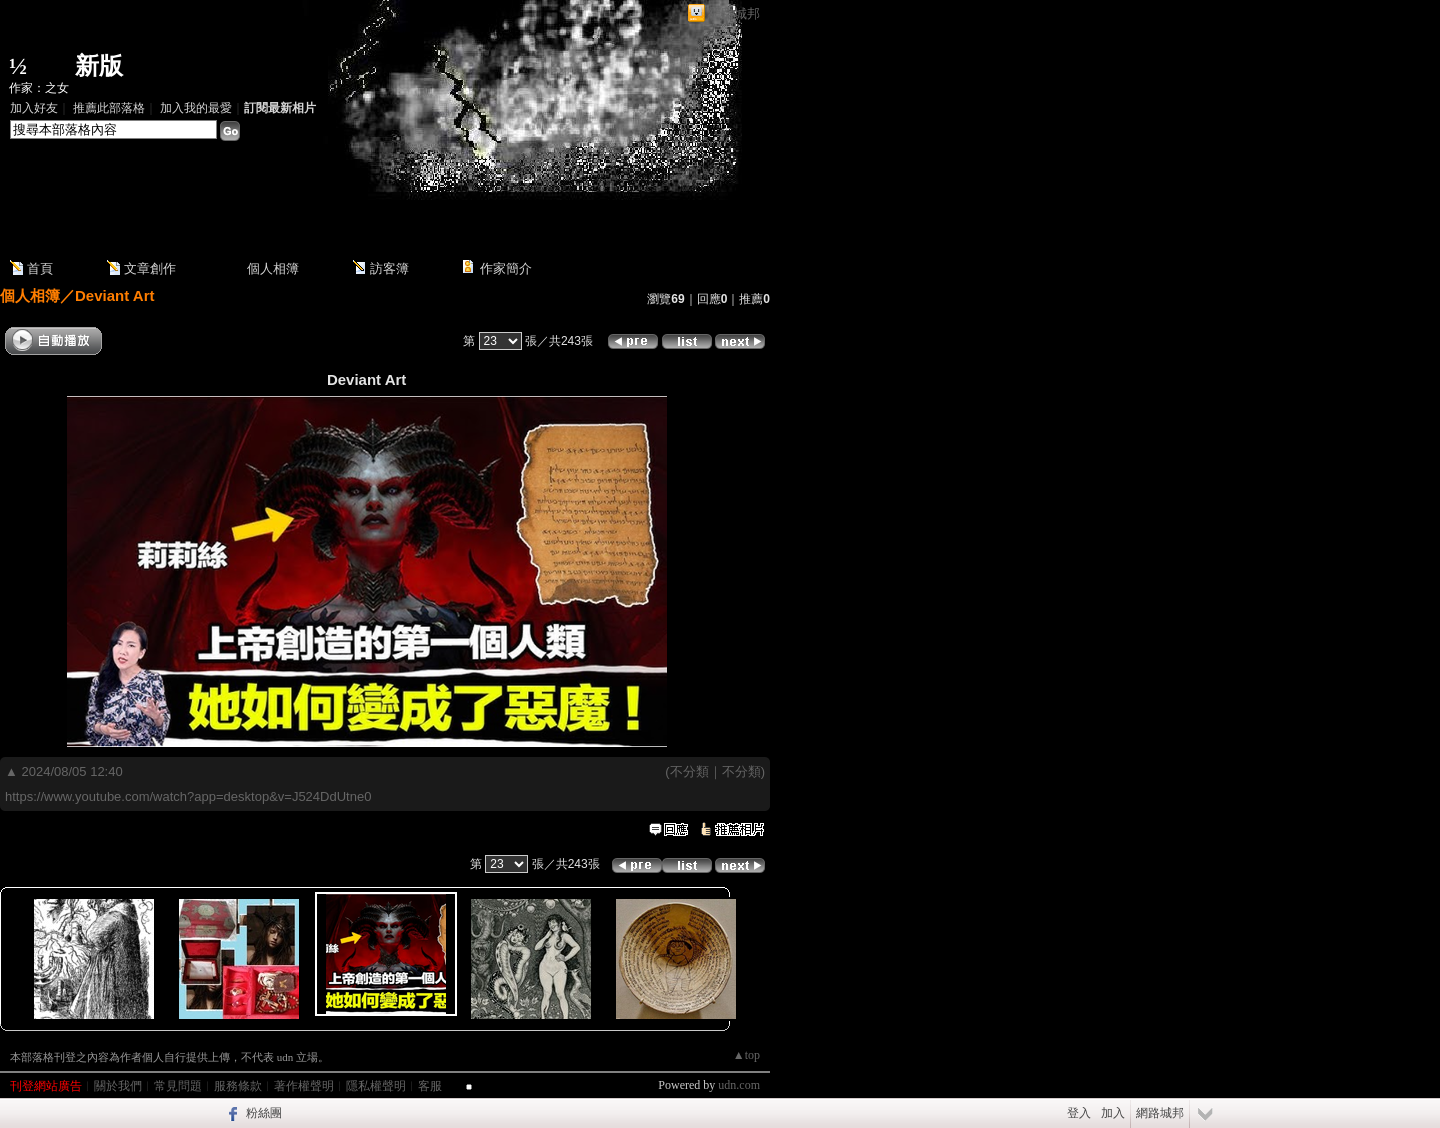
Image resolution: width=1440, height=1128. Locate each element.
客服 (430, 1086)
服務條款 (238, 1086)
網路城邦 (734, 13)
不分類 (689, 771)
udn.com (739, 1085)
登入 (1079, 1113)
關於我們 (118, 1086)
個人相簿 (273, 268)
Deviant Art (114, 295)
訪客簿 (389, 268)
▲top (746, 1055)
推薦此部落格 (109, 108)
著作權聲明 (304, 1086)
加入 (1113, 1113)
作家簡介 (506, 268)
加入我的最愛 (196, 108)
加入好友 (34, 108)
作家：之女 (39, 88)
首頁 (40, 268)
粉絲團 (264, 1113)
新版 (99, 66)
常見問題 (178, 1086)
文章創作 (150, 268)
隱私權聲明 (376, 1086)
